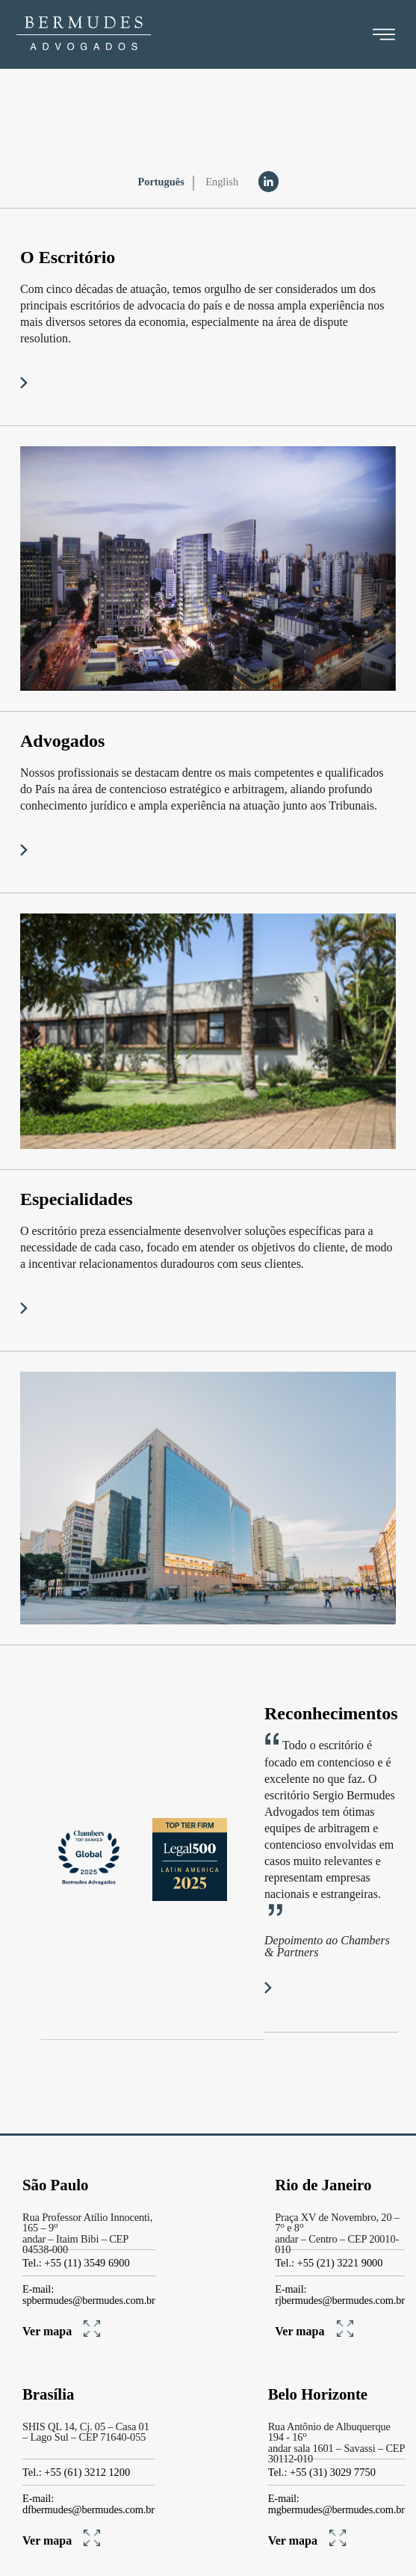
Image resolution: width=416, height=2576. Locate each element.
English (221, 182)
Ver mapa (61, 2331)
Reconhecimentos (331, 1713)
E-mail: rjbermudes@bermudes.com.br (340, 2294)
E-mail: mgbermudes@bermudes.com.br (336, 2504)
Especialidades (76, 1199)
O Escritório (67, 257)
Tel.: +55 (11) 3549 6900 (76, 2263)
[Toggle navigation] (384, 34)
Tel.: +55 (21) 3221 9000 (328, 2263)
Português (160, 182)
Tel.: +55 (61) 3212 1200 (76, 2472)
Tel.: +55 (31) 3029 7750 (322, 2472)
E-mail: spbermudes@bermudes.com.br (88, 2294)
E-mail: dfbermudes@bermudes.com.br (88, 2504)
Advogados (62, 741)
